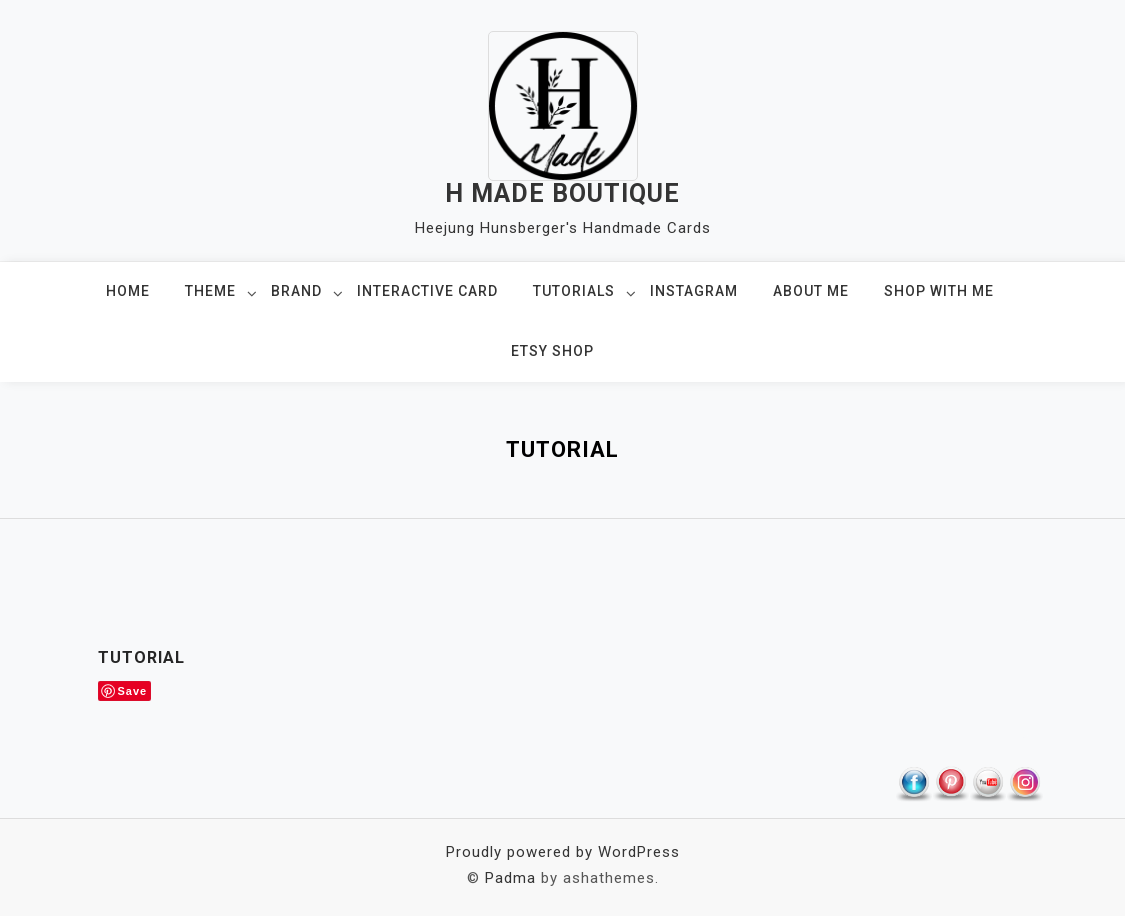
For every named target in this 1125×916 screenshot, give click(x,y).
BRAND (296, 291)
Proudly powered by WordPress (563, 852)
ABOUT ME (811, 291)
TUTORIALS (574, 291)
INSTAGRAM (694, 291)
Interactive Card (427, 291)
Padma (510, 878)
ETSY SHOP (552, 351)
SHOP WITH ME (939, 291)
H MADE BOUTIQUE (562, 193)
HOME (128, 291)
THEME (210, 291)
